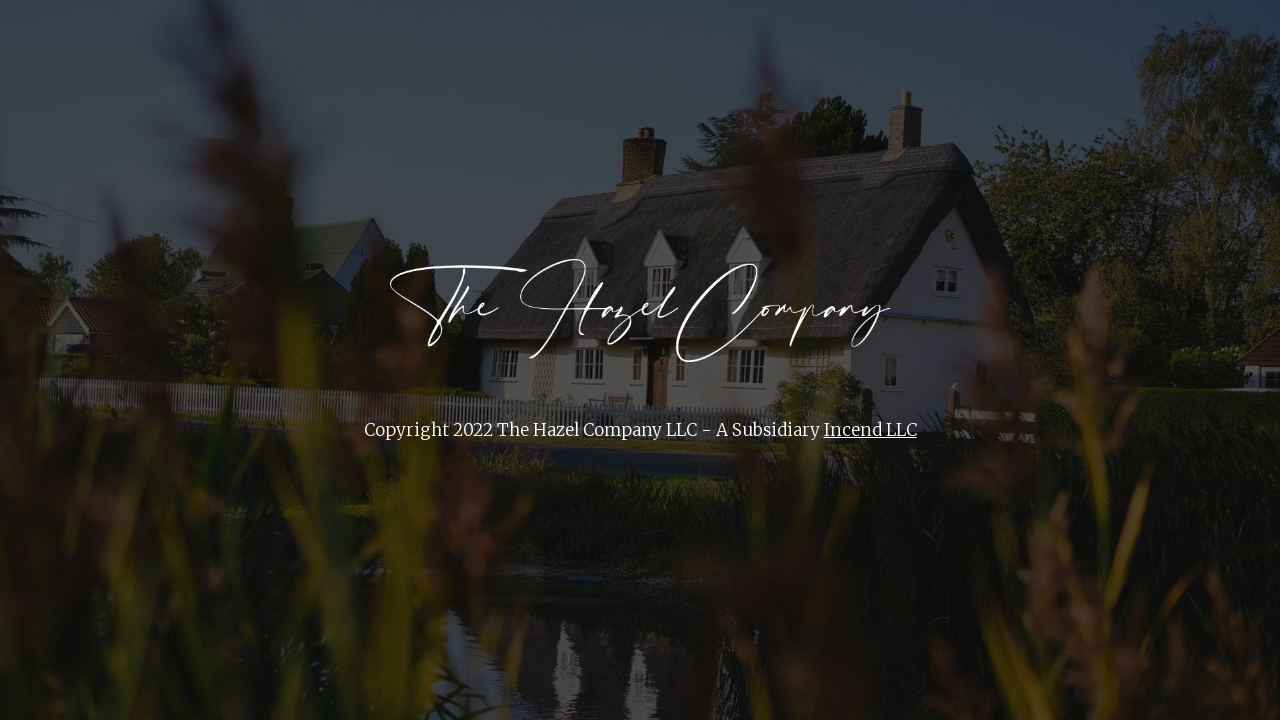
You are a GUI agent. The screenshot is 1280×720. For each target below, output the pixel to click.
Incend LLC (870, 430)
